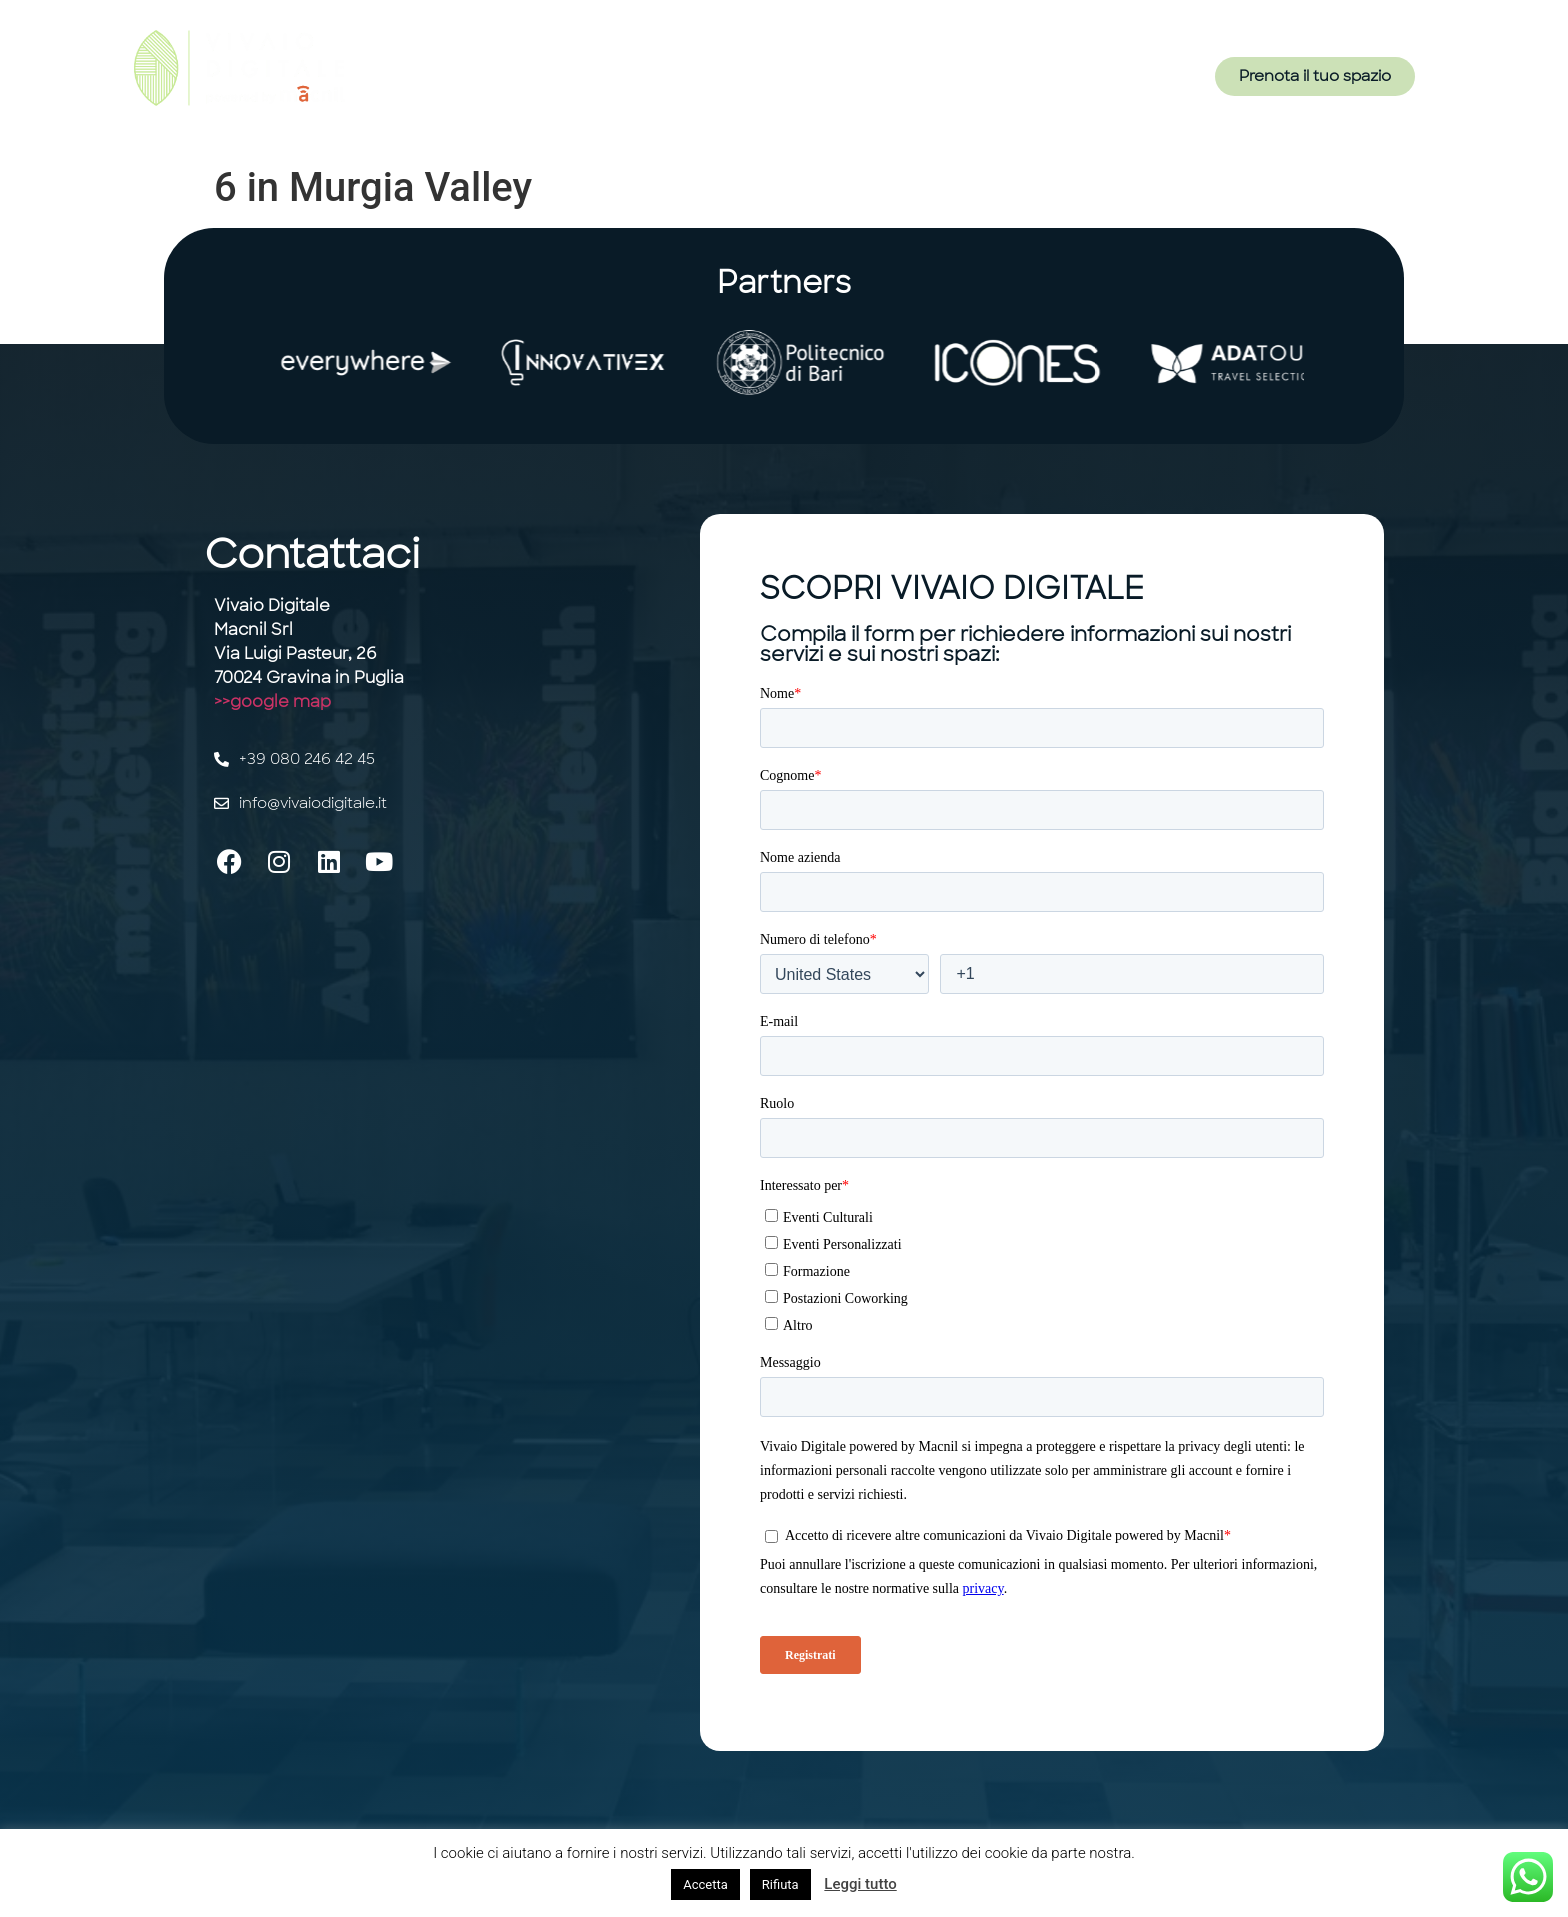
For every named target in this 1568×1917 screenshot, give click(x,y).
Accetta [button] (705, 1884)
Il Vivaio (614, 82)
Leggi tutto (860, 1884)
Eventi (874, 82)
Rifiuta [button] (780, 1884)
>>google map (272, 701)
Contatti (959, 82)
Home (532, 82)
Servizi (698, 82)
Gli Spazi (787, 82)
